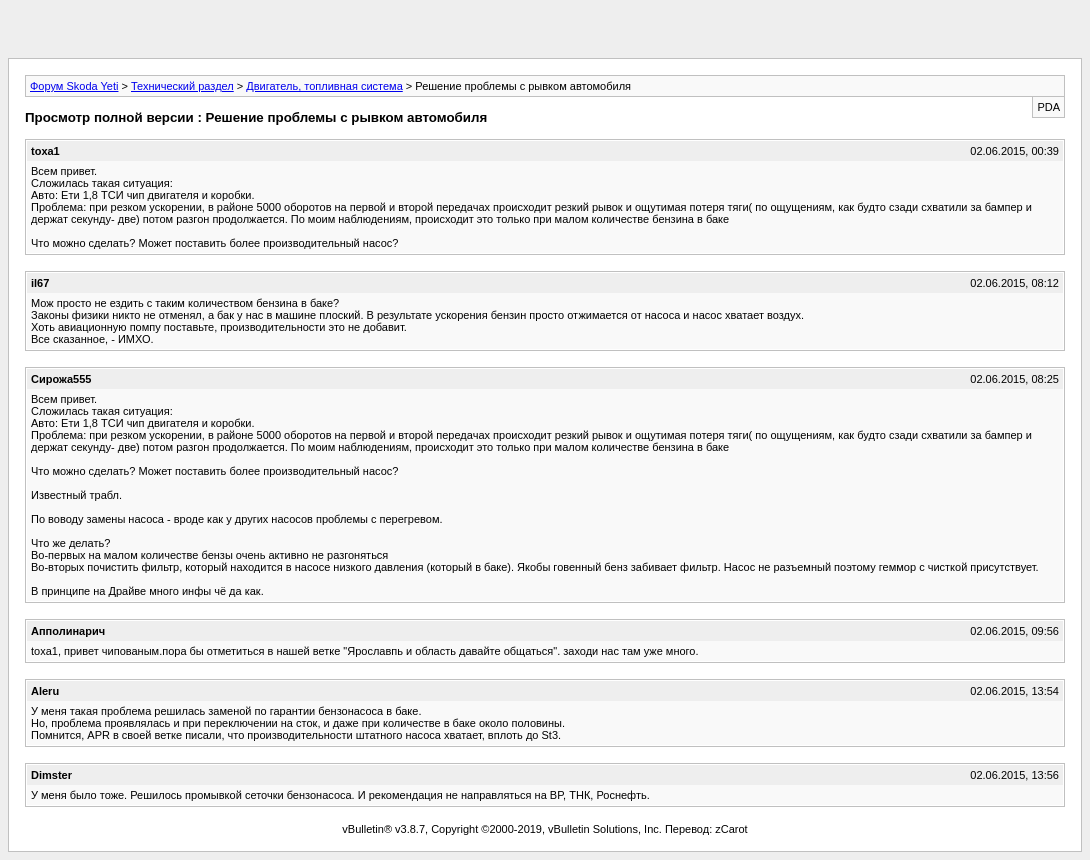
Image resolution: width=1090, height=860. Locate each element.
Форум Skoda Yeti (74, 86)
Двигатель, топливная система (324, 86)
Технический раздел (182, 86)
